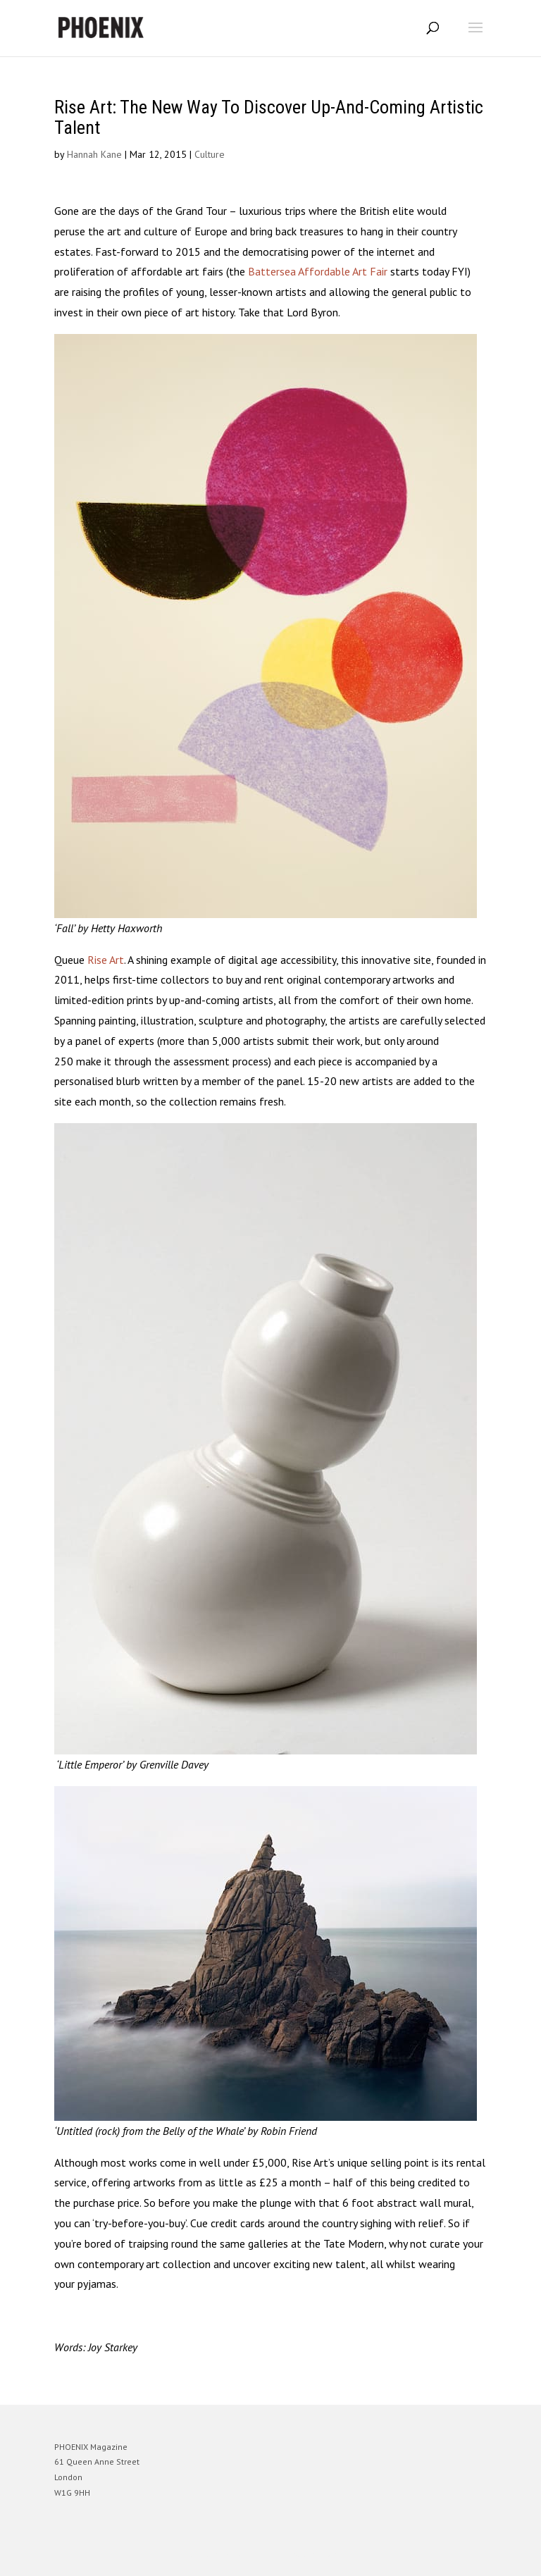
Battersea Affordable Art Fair (319, 271)
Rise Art (105, 960)
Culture (209, 154)
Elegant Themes (251, 2554)
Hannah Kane (94, 154)
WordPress (338, 2554)
